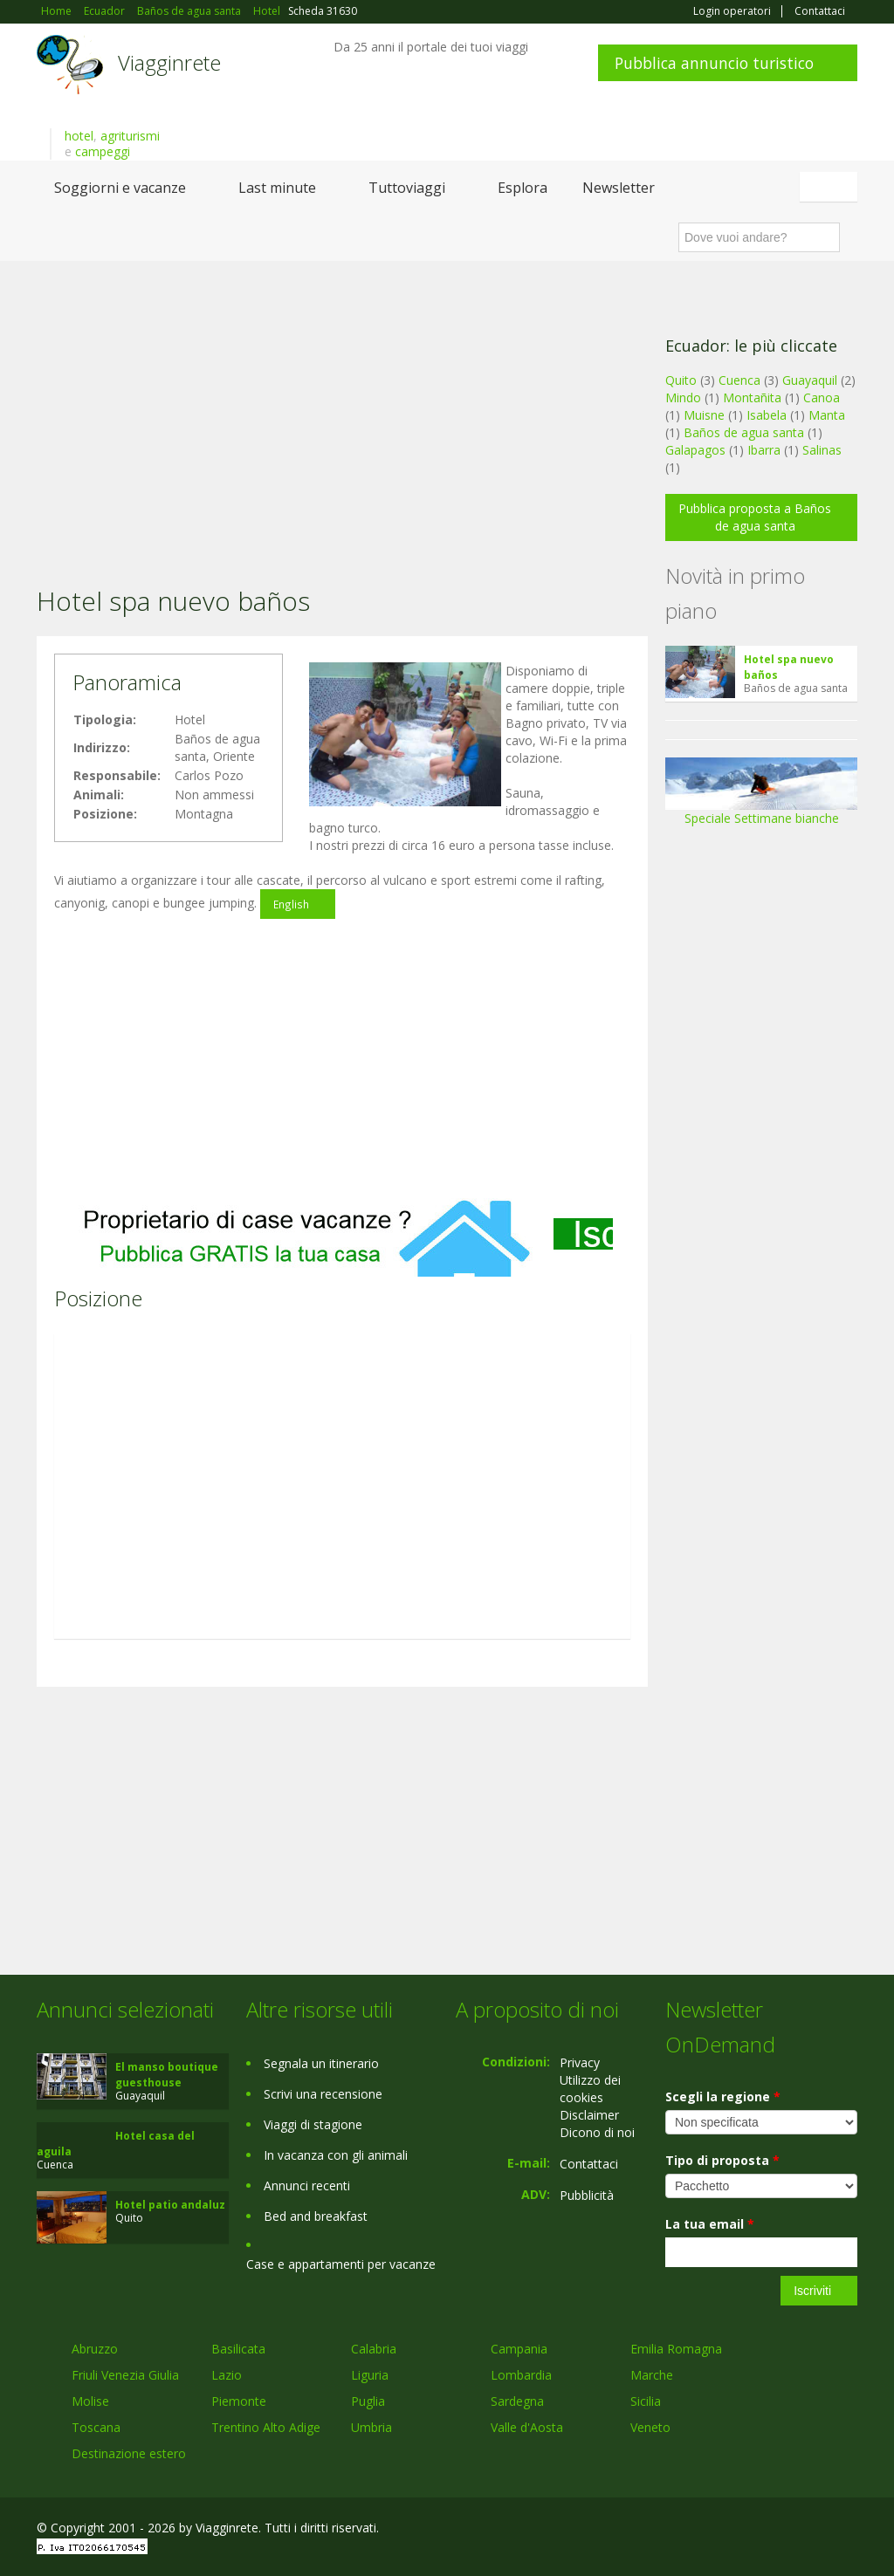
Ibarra (764, 450)
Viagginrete (169, 62)
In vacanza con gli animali (336, 2155)
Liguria (370, 2375)
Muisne (704, 415)
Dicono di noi (597, 2132)
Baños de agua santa (744, 432)
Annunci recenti (307, 2185)
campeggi (102, 151)
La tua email (709, 2224)
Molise (90, 2401)
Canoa (821, 397)
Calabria (373, 2348)
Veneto (650, 2427)
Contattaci (819, 11)
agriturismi (130, 135)
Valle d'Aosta (527, 2427)
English (291, 904)
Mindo (683, 397)
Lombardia (521, 2375)
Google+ (763, 2530)
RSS (847, 2530)
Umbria (371, 2427)
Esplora (522, 187)
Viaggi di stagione (313, 2124)
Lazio (226, 2375)
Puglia (368, 2401)
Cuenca (739, 380)
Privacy (580, 2062)
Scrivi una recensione (323, 2094)
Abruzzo (95, 2348)
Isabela (766, 415)
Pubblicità (587, 2195)
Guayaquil (809, 380)
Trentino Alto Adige (265, 2427)
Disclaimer (589, 2115)
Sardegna (517, 2401)
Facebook (726, 2530)
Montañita (752, 397)
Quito (681, 380)
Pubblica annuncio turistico (714, 62)
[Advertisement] (342, 400)
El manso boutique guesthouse (166, 2074)
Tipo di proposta (722, 2160)
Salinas (822, 450)
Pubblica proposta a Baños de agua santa (754, 517)
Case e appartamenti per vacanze (341, 2264)
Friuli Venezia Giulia (125, 2375)
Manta (826, 415)
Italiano (831, 187)
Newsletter (618, 187)
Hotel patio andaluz (170, 2204)
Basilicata (238, 2348)
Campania (519, 2348)
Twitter (806, 2530)
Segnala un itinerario (321, 2063)
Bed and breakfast (316, 2216)
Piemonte (238, 2401)
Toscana (96, 2427)
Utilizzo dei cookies (590, 2089)
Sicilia (645, 2401)
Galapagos (695, 450)
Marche (651, 2375)
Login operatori (732, 11)
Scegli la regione (723, 2096)
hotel (79, 135)
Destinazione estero (129, 2453)
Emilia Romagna (676, 2348)
